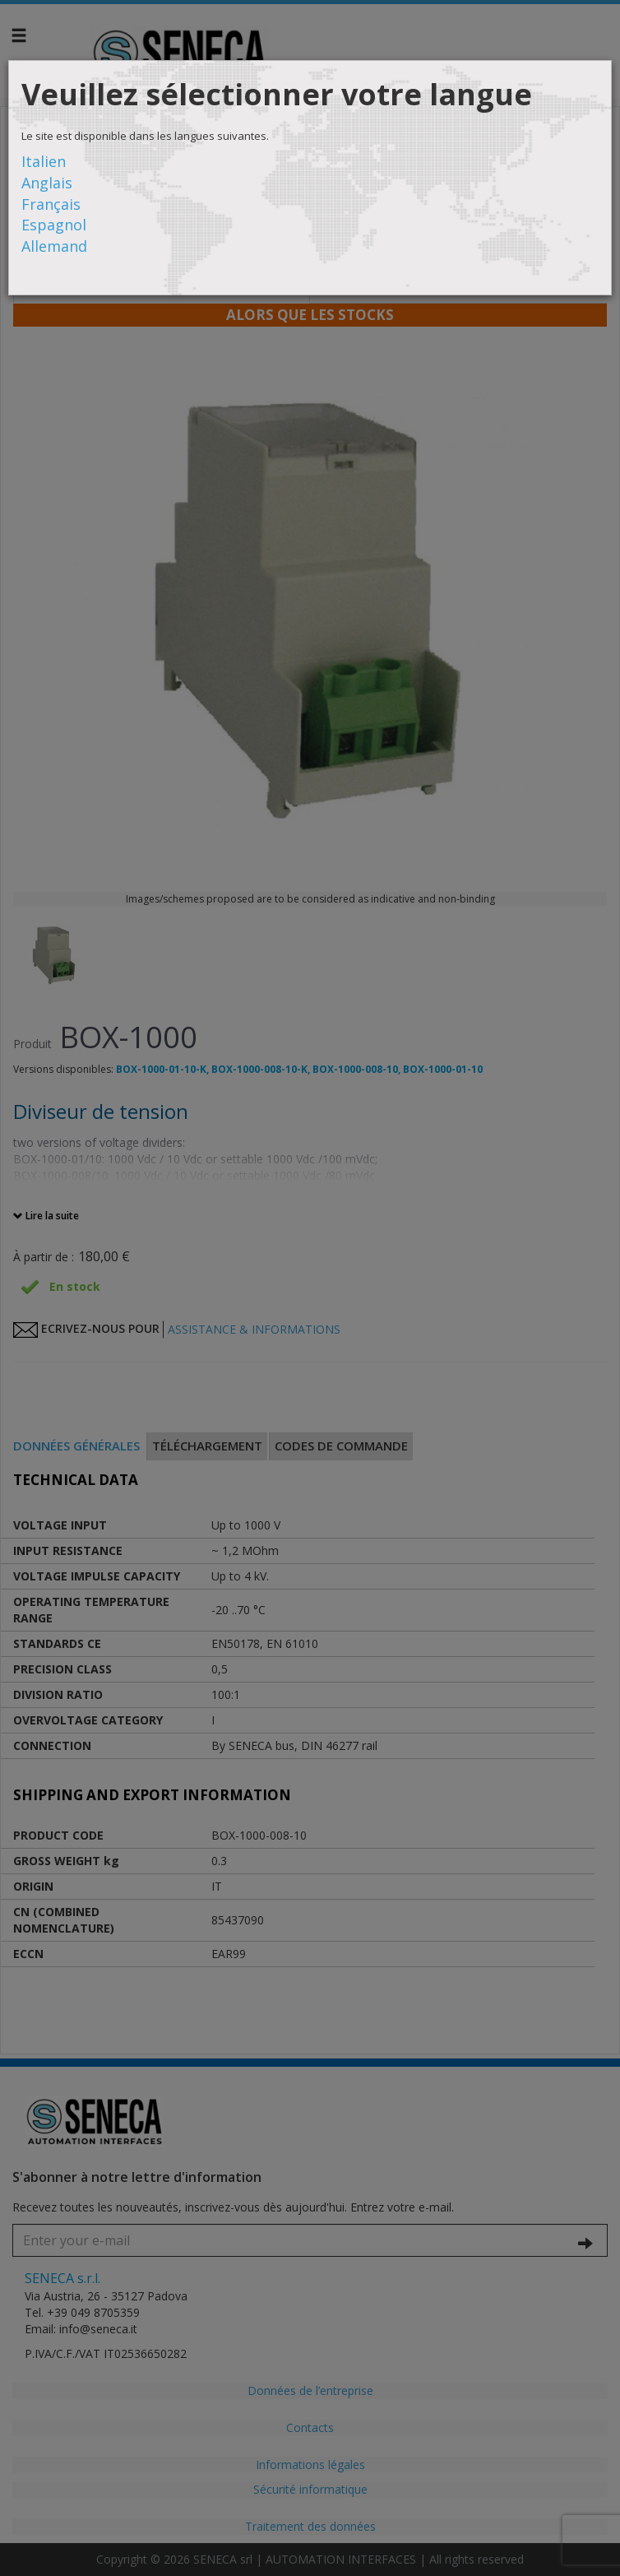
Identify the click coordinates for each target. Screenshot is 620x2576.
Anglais (46, 183)
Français (51, 204)
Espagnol (53, 224)
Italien (43, 161)
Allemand (54, 246)
